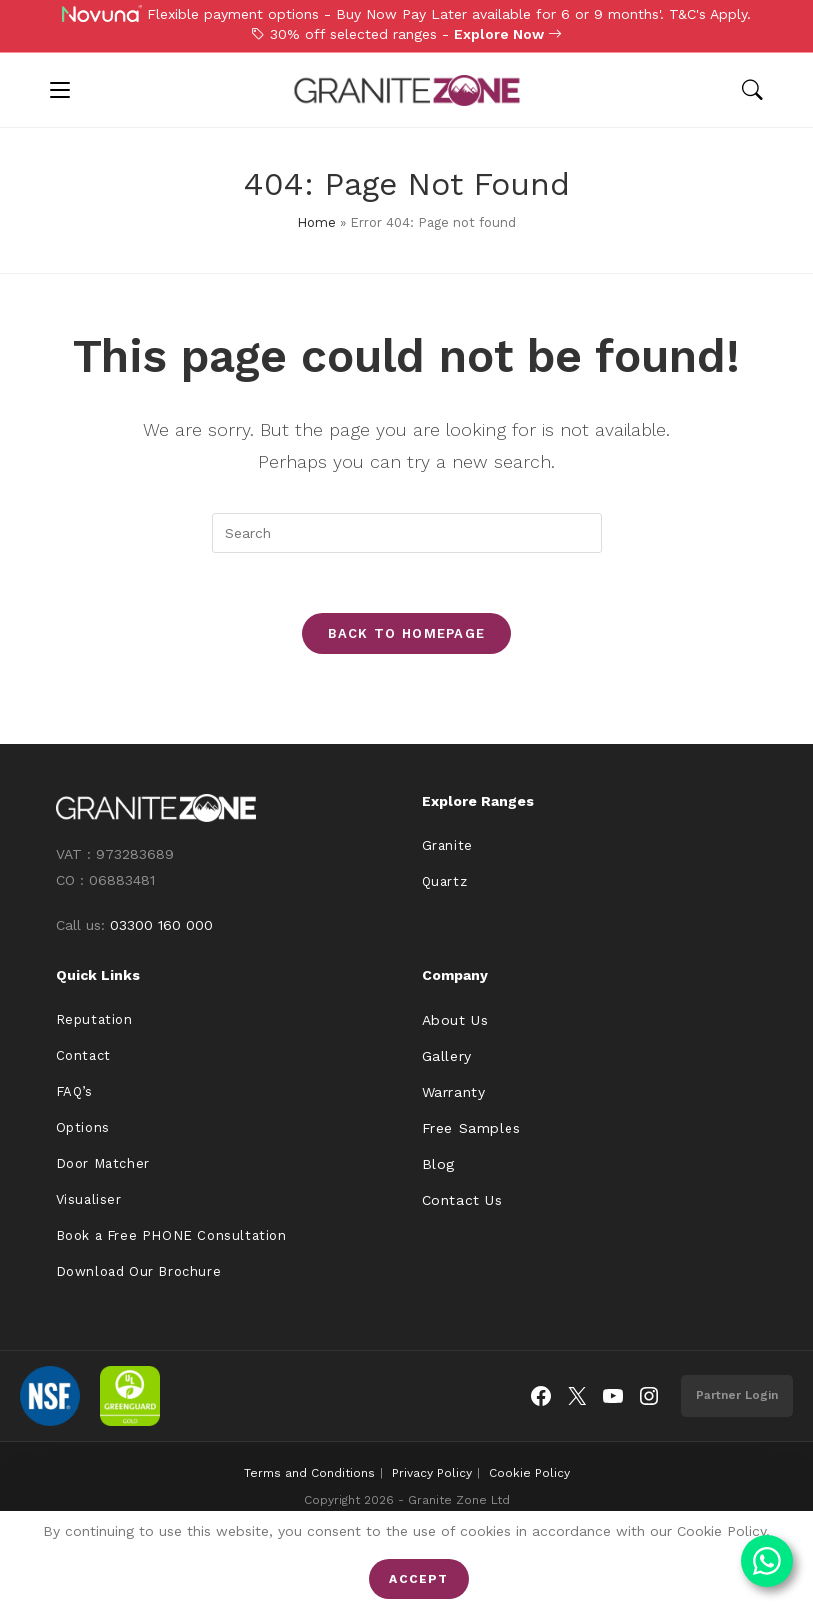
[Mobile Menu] (60, 90)
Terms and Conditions (309, 1473)
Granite (447, 845)
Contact (83, 1055)
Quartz (445, 881)
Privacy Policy (432, 1473)
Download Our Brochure (139, 1271)
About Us (455, 1020)
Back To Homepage (407, 633)
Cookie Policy (529, 1473)
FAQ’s (74, 1091)
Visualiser (89, 1199)
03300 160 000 (161, 925)
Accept (418, 1579)
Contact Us (462, 1200)
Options (83, 1127)
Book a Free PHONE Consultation (171, 1235)
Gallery (447, 1056)
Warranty (454, 1092)
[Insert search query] (407, 533)
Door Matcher (103, 1163)
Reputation (94, 1019)
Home (316, 222)
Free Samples (471, 1128)
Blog (438, 1164)
